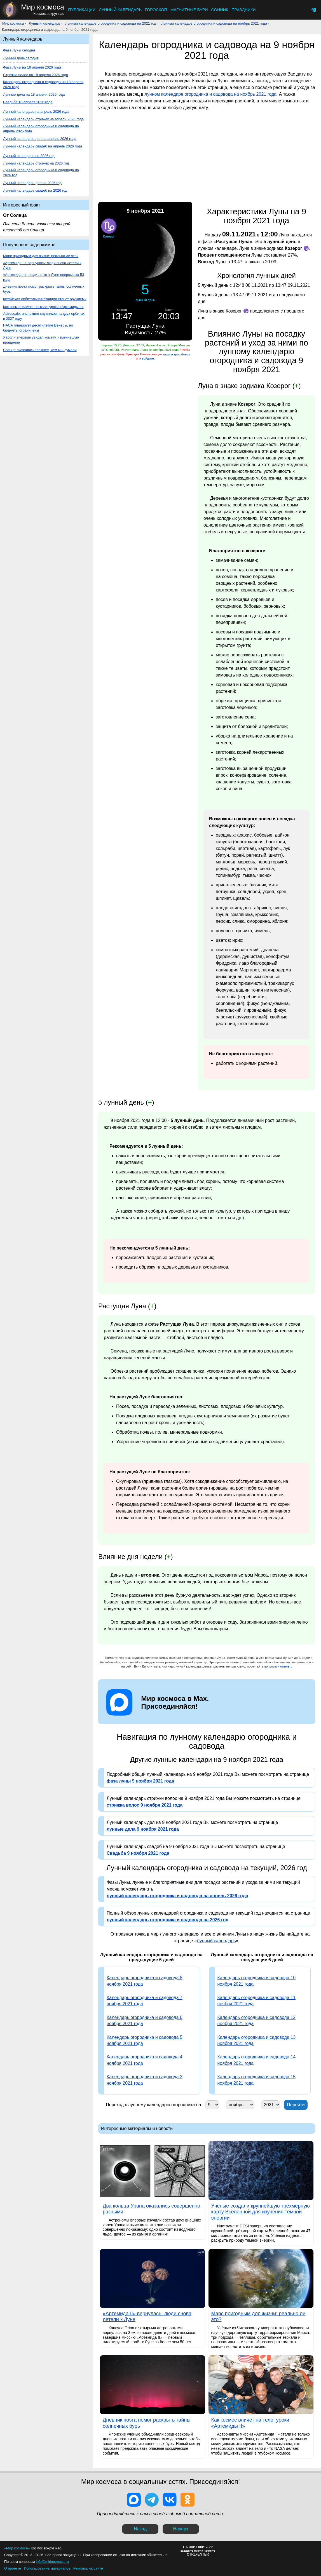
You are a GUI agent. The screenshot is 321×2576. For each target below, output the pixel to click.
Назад (140, 2528)
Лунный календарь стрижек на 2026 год (36, 163)
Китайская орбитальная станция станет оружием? (44, 299)
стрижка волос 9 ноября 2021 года (144, 1805)
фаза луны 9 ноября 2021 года (140, 1781)
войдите (148, 358)
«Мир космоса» (17, 2548)
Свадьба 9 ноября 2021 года (138, 1853)
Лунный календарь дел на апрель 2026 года (39, 139)
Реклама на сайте (88, 2568)
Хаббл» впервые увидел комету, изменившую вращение (41, 339)
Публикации (81, 10)
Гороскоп (156, 10)
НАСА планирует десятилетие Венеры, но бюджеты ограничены (38, 327)
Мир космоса (13, 23)
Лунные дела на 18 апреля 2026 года (34, 94)
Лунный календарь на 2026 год (29, 156)
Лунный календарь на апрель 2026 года (36, 111)
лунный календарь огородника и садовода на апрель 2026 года (177, 1895)
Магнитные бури (189, 10)
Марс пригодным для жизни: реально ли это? (40, 256)
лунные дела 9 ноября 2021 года (143, 1829)
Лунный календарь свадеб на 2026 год (35, 190)
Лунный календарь (120, 10)
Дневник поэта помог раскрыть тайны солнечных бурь (43, 288)
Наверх (180, 2528)
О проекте (12, 2568)
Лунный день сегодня (21, 58)
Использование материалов (47, 2568)
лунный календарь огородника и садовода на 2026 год (167, 1919)
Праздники (243, 10)
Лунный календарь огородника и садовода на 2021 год (110, 23)
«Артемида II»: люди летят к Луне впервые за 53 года (43, 277)
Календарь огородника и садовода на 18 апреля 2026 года (43, 84)
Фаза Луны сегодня (19, 50)
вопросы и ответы (277, 1666)
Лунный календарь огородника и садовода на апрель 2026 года (41, 128)
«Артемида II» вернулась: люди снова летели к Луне (42, 265)
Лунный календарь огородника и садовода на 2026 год (41, 172)
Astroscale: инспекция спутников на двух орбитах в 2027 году (44, 316)
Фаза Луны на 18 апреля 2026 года (32, 67)
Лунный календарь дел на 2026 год (32, 183)
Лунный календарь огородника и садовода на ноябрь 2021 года (214, 23)
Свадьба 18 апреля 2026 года (27, 102)
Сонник (219, 10)
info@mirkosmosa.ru (52, 2561)
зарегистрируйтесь (176, 354)
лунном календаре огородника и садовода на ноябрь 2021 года (210, 94)
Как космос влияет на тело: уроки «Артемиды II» (43, 307)
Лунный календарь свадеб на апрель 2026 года (42, 146)
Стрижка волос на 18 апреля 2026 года (35, 75)
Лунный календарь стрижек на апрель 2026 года (43, 119)
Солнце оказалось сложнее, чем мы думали (40, 350)
